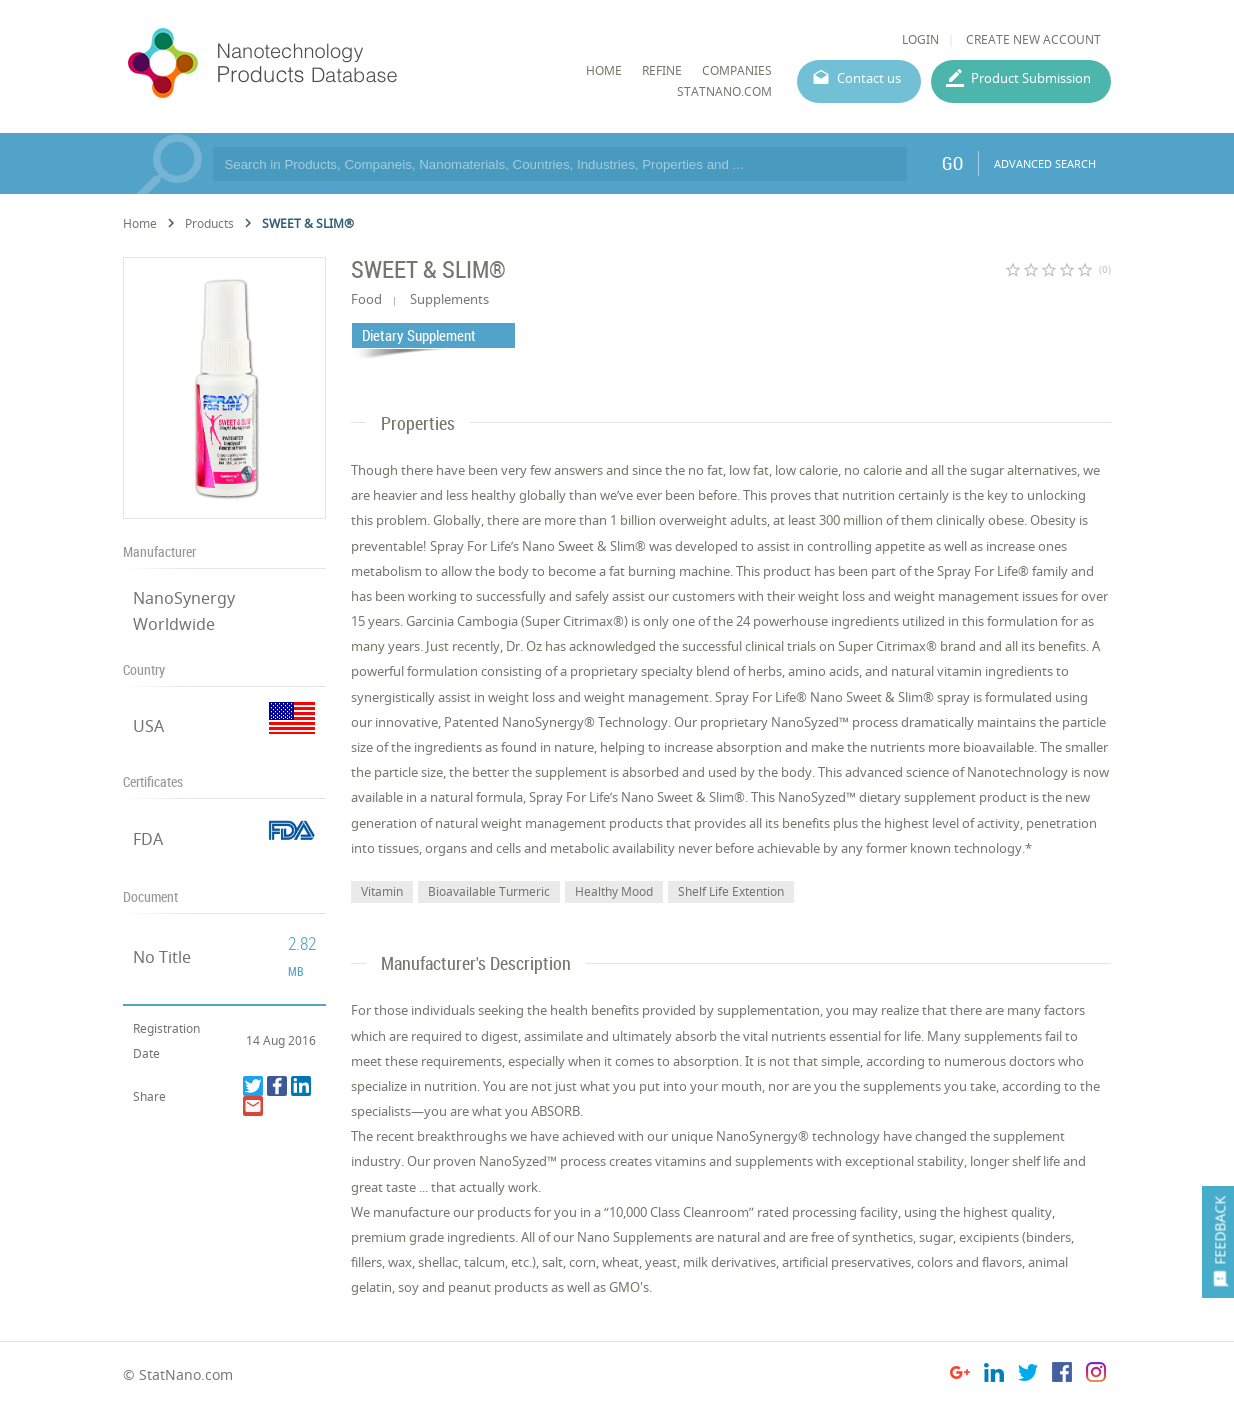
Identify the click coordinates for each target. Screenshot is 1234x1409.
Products (209, 223)
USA (148, 726)
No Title (162, 957)
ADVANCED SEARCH (1045, 163)
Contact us (869, 78)
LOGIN (920, 39)
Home (140, 223)
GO (952, 163)
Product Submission (1031, 78)
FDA (148, 839)
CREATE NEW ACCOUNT (1033, 39)
